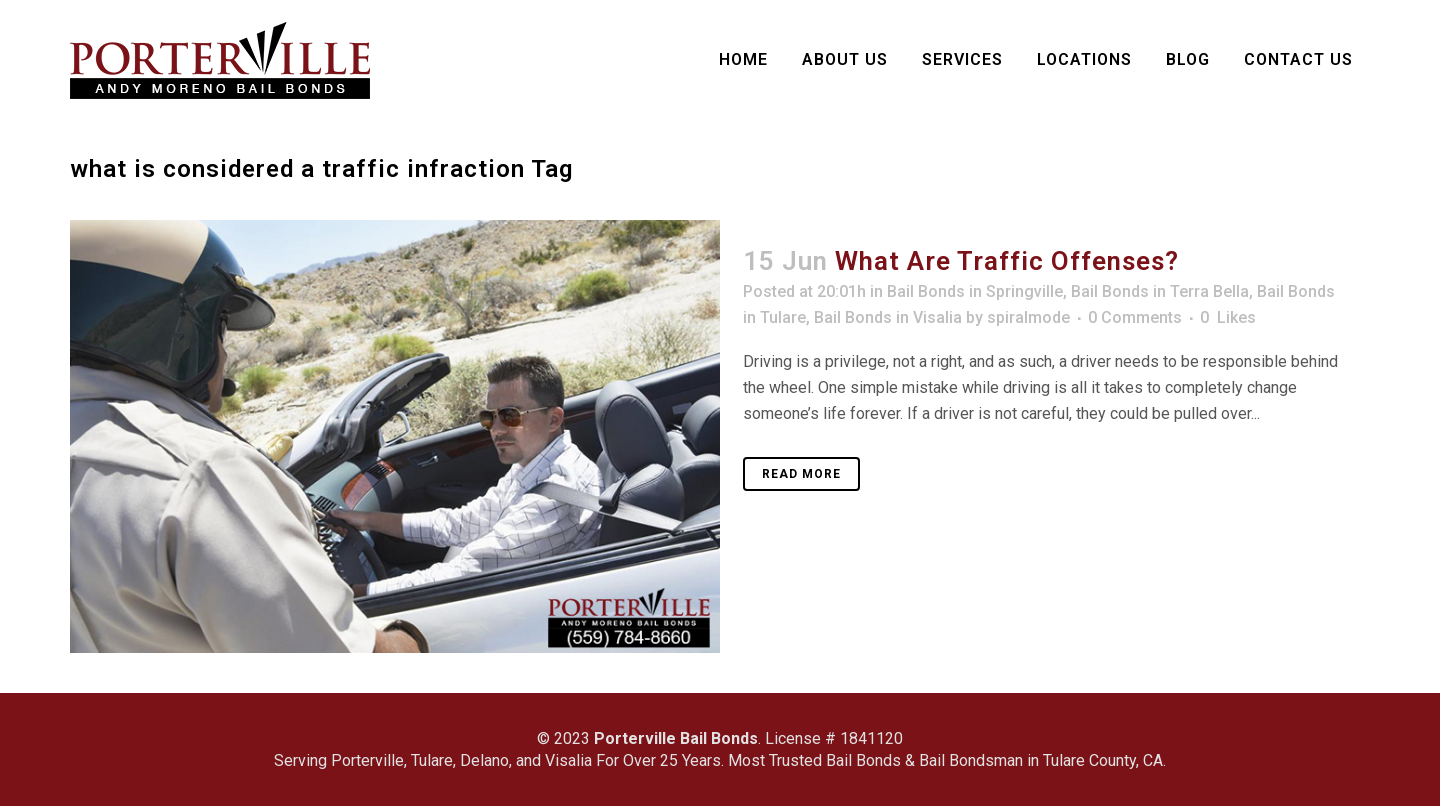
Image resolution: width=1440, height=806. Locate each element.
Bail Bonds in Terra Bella (1160, 291)
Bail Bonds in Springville (975, 291)
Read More (801, 474)
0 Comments (1135, 317)
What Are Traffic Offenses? (1007, 261)
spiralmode (1028, 317)
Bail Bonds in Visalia (888, 317)
